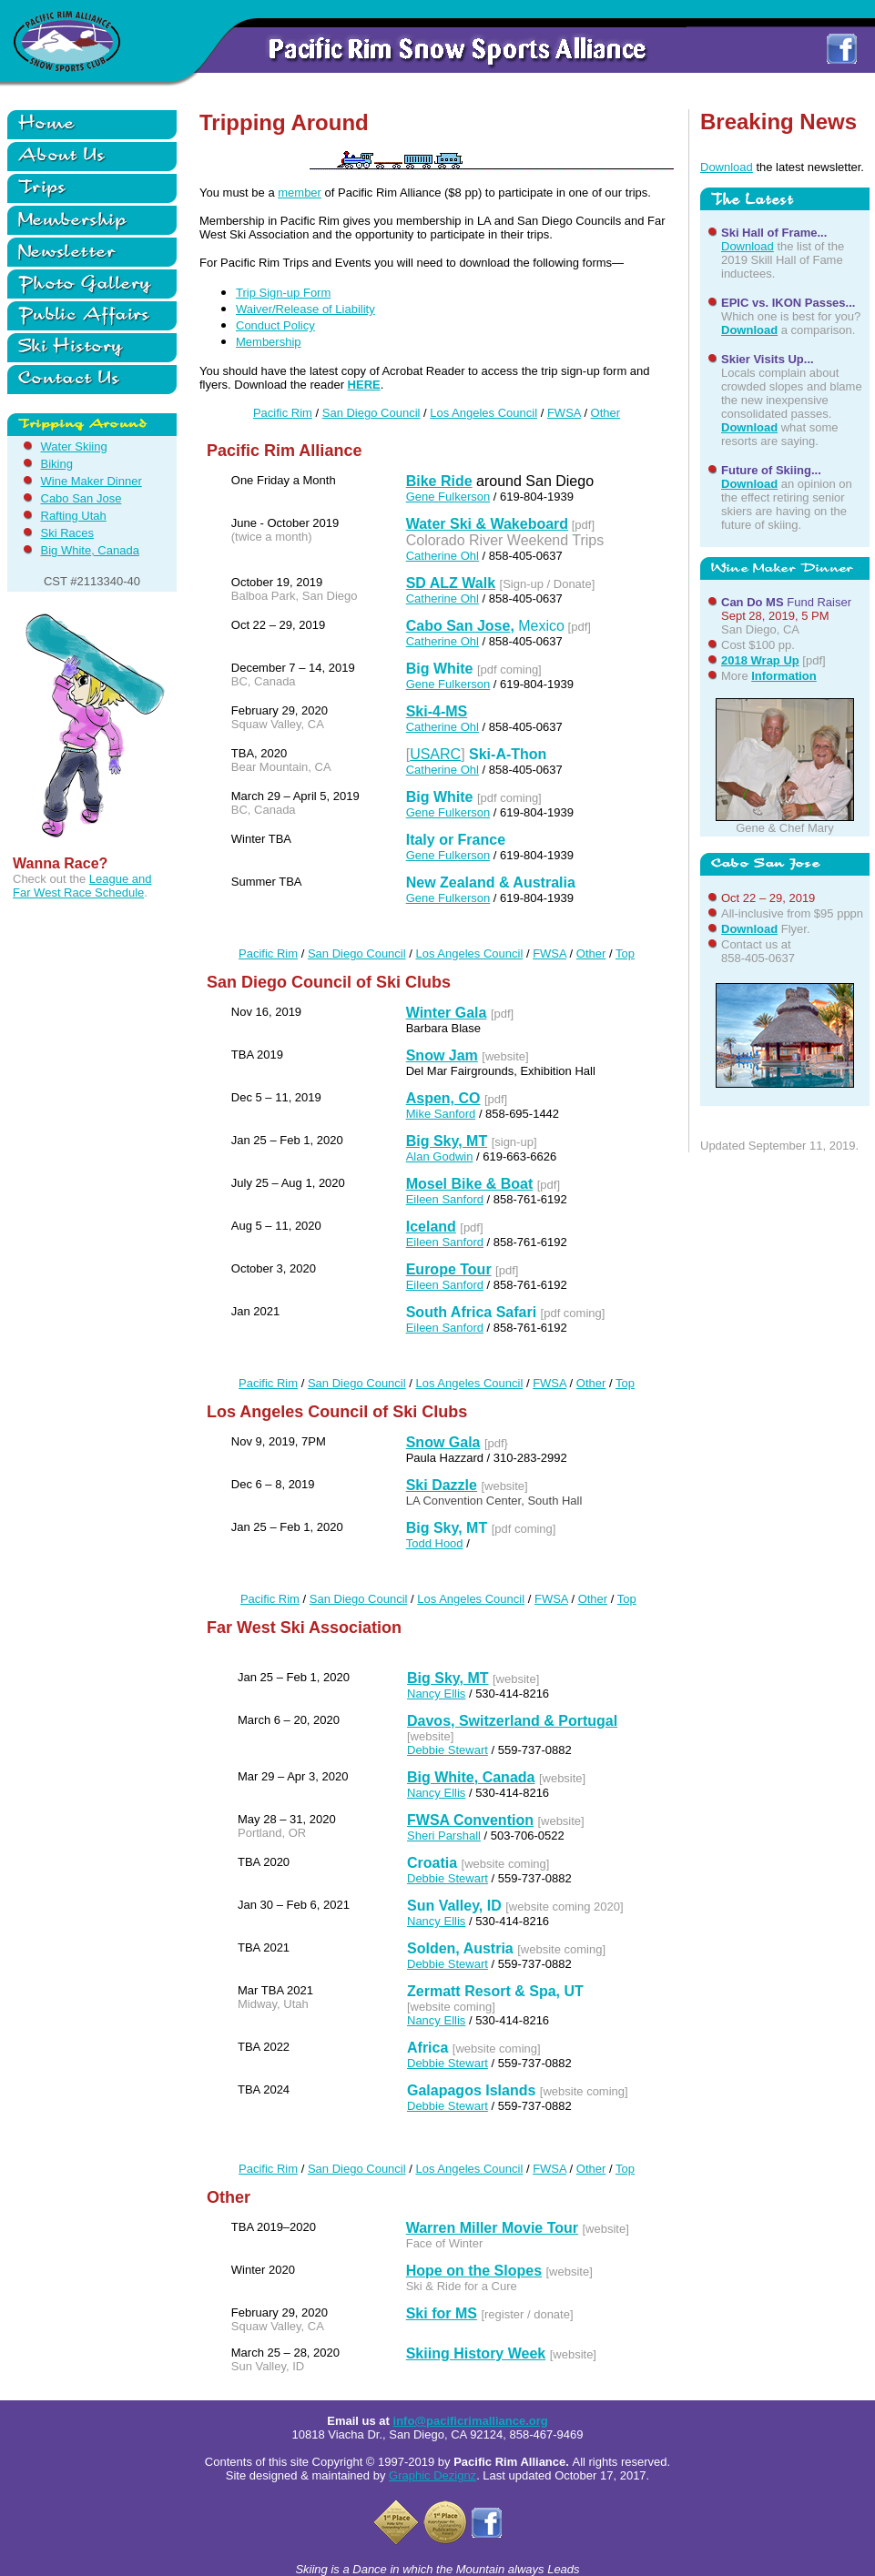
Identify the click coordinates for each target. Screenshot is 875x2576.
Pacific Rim (282, 413)
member (299, 192)
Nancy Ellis (436, 1693)
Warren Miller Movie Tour (492, 2228)
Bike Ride (439, 481)
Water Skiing (74, 446)
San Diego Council (371, 413)
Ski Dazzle (441, 1485)
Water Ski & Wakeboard (487, 524)
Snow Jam (442, 1055)
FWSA (564, 413)
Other (606, 413)
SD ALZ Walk (450, 583)
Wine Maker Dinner (91, 481)
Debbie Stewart (447, 1750)
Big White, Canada (90, 550)
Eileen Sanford (444, 1199)
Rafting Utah (74, 515)
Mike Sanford (441, 1114)
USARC (435, 754)
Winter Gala (446, 1012)
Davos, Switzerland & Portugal (512, 1721)
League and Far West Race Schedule (82, 885)
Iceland (431, 1226)
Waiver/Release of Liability (305, 309)
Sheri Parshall (444, 1835)
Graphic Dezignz (432, 2475)
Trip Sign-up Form (283, 292)
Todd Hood (434, 1543)
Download (726, 167)
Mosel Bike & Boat (470, 1184)
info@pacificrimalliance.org (470, 2421)
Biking (57, 464)
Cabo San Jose (81, 498)
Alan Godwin (439, 1156)
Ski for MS (441, 2313)
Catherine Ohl (442, 556)
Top (625, 953)
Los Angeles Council (483, 413)
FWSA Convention (470, 1820)
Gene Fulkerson (448, 496)
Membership (268, 342)
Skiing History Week (476, 2353)
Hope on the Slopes (474, 2270)
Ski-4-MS (437, 711)
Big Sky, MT (447, 1141)
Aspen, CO (443, 1098)
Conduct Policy (275, 325)
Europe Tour (449, 1269)
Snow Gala (443, 1442)
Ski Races (68, 533)
